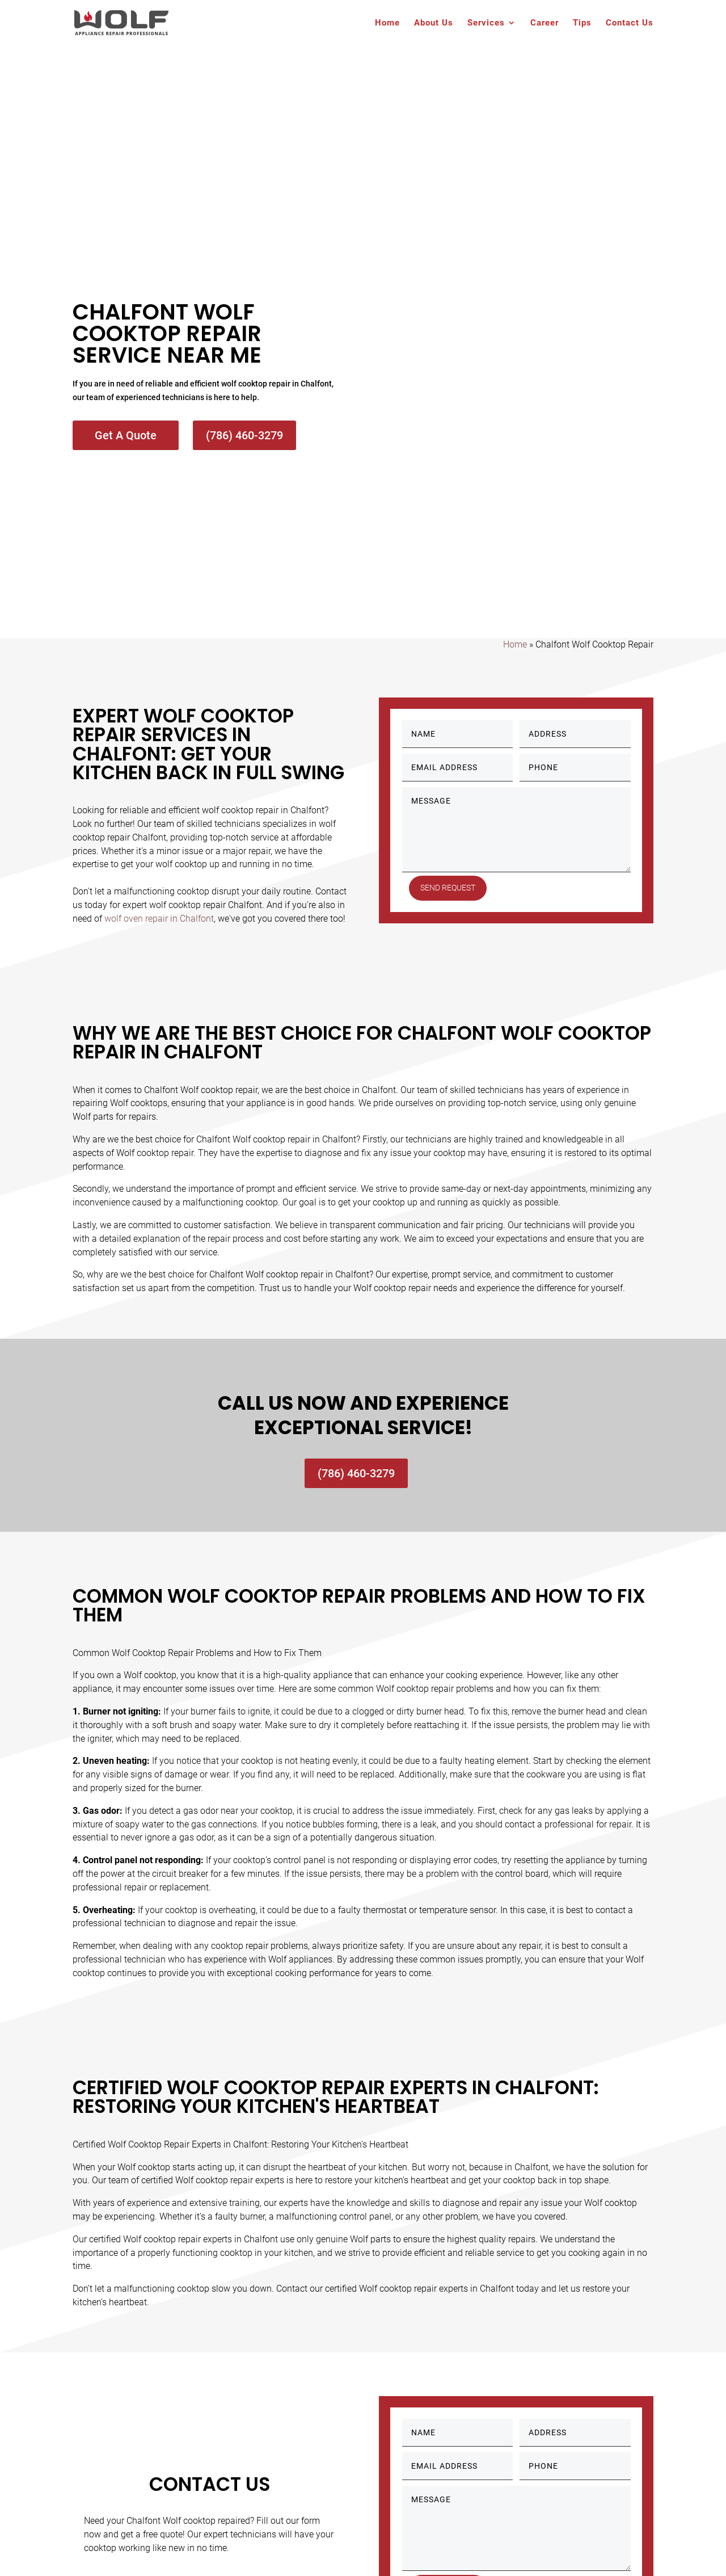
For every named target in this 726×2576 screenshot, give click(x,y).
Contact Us (629, 23)
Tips (582, 23)
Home (387, 23)
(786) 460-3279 (244, 435)
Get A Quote (126, 435)
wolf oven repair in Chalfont (159, 918)
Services (486, 23)
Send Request (448, 887)
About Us (433, 23)
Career (544, 23)
